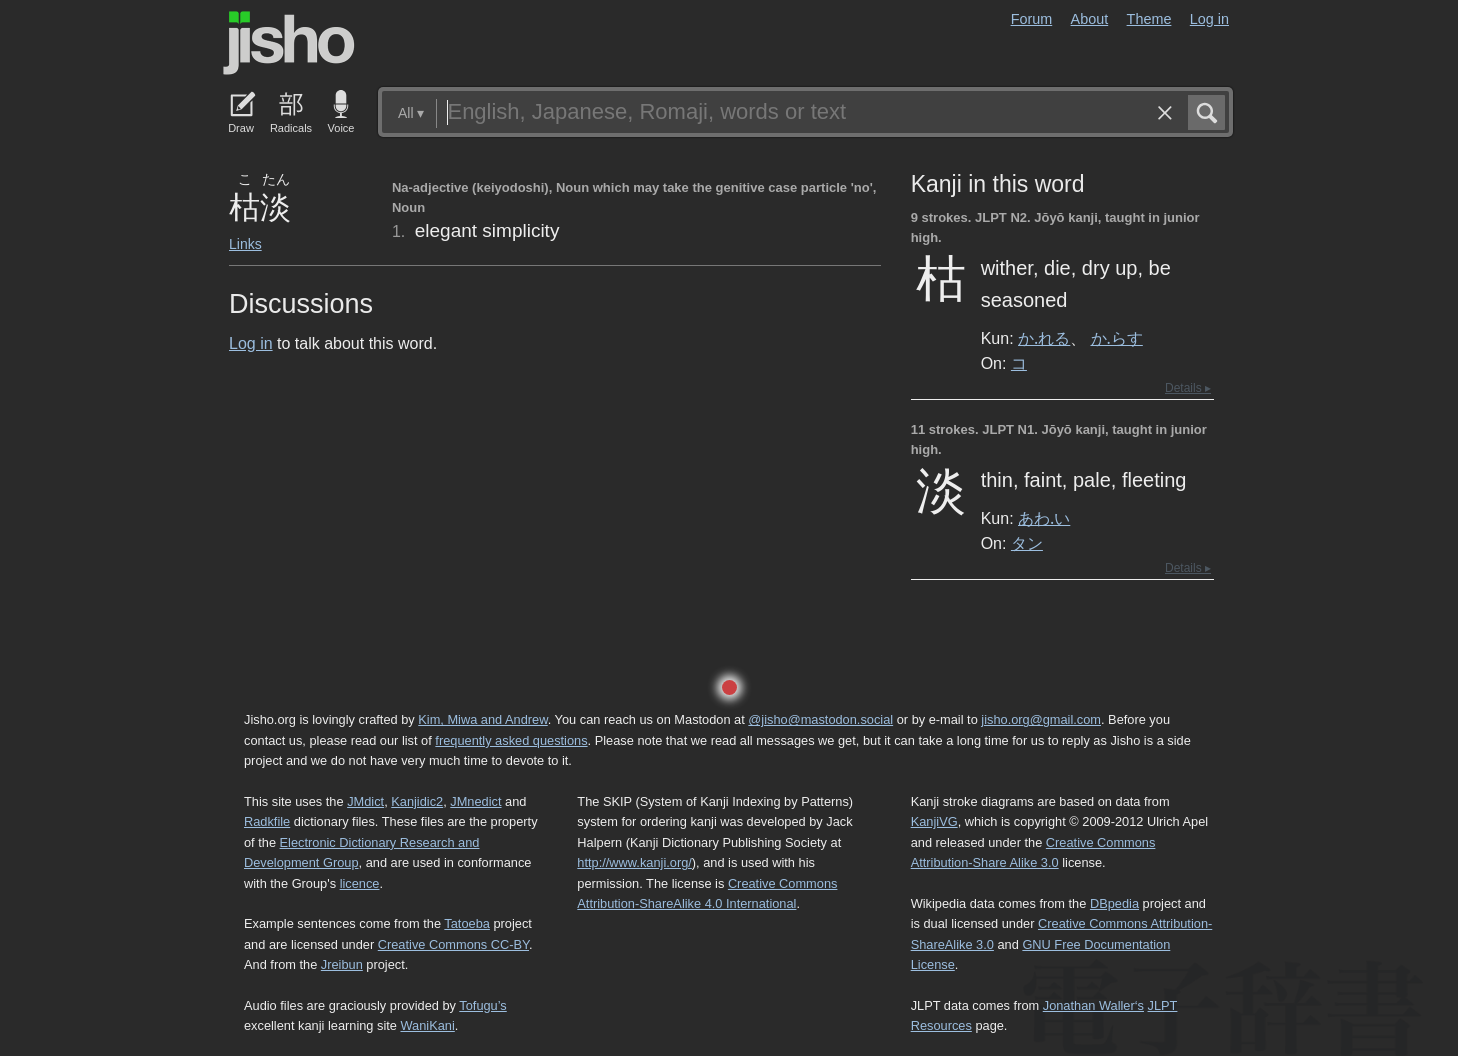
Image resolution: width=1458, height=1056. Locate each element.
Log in (1209, 19)
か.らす (1117, 338)
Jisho (289, 43)
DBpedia (1114, 903)
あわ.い (1044, 518)
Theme (1149, 19)
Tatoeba (467, 923)
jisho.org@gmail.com (1041, 719)
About (1090, 19)
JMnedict (475, 801)
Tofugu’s (482, 1005)
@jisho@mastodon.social (820, 719)
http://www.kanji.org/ (634, 862)
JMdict (365, 801)
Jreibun (342, 964)
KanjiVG (934, 821)
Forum (1032, 19)
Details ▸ (1188, 388)
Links (245, 244)
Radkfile (267, 821)
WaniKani (428, 1025)
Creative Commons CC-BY (453, 944)
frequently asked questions (511, 740)
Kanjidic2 (417, 801)
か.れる (1044, 338)
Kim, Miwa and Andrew (482, 719)
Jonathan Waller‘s (1093, 1005)
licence (360, 883)
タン (1027, 543)
